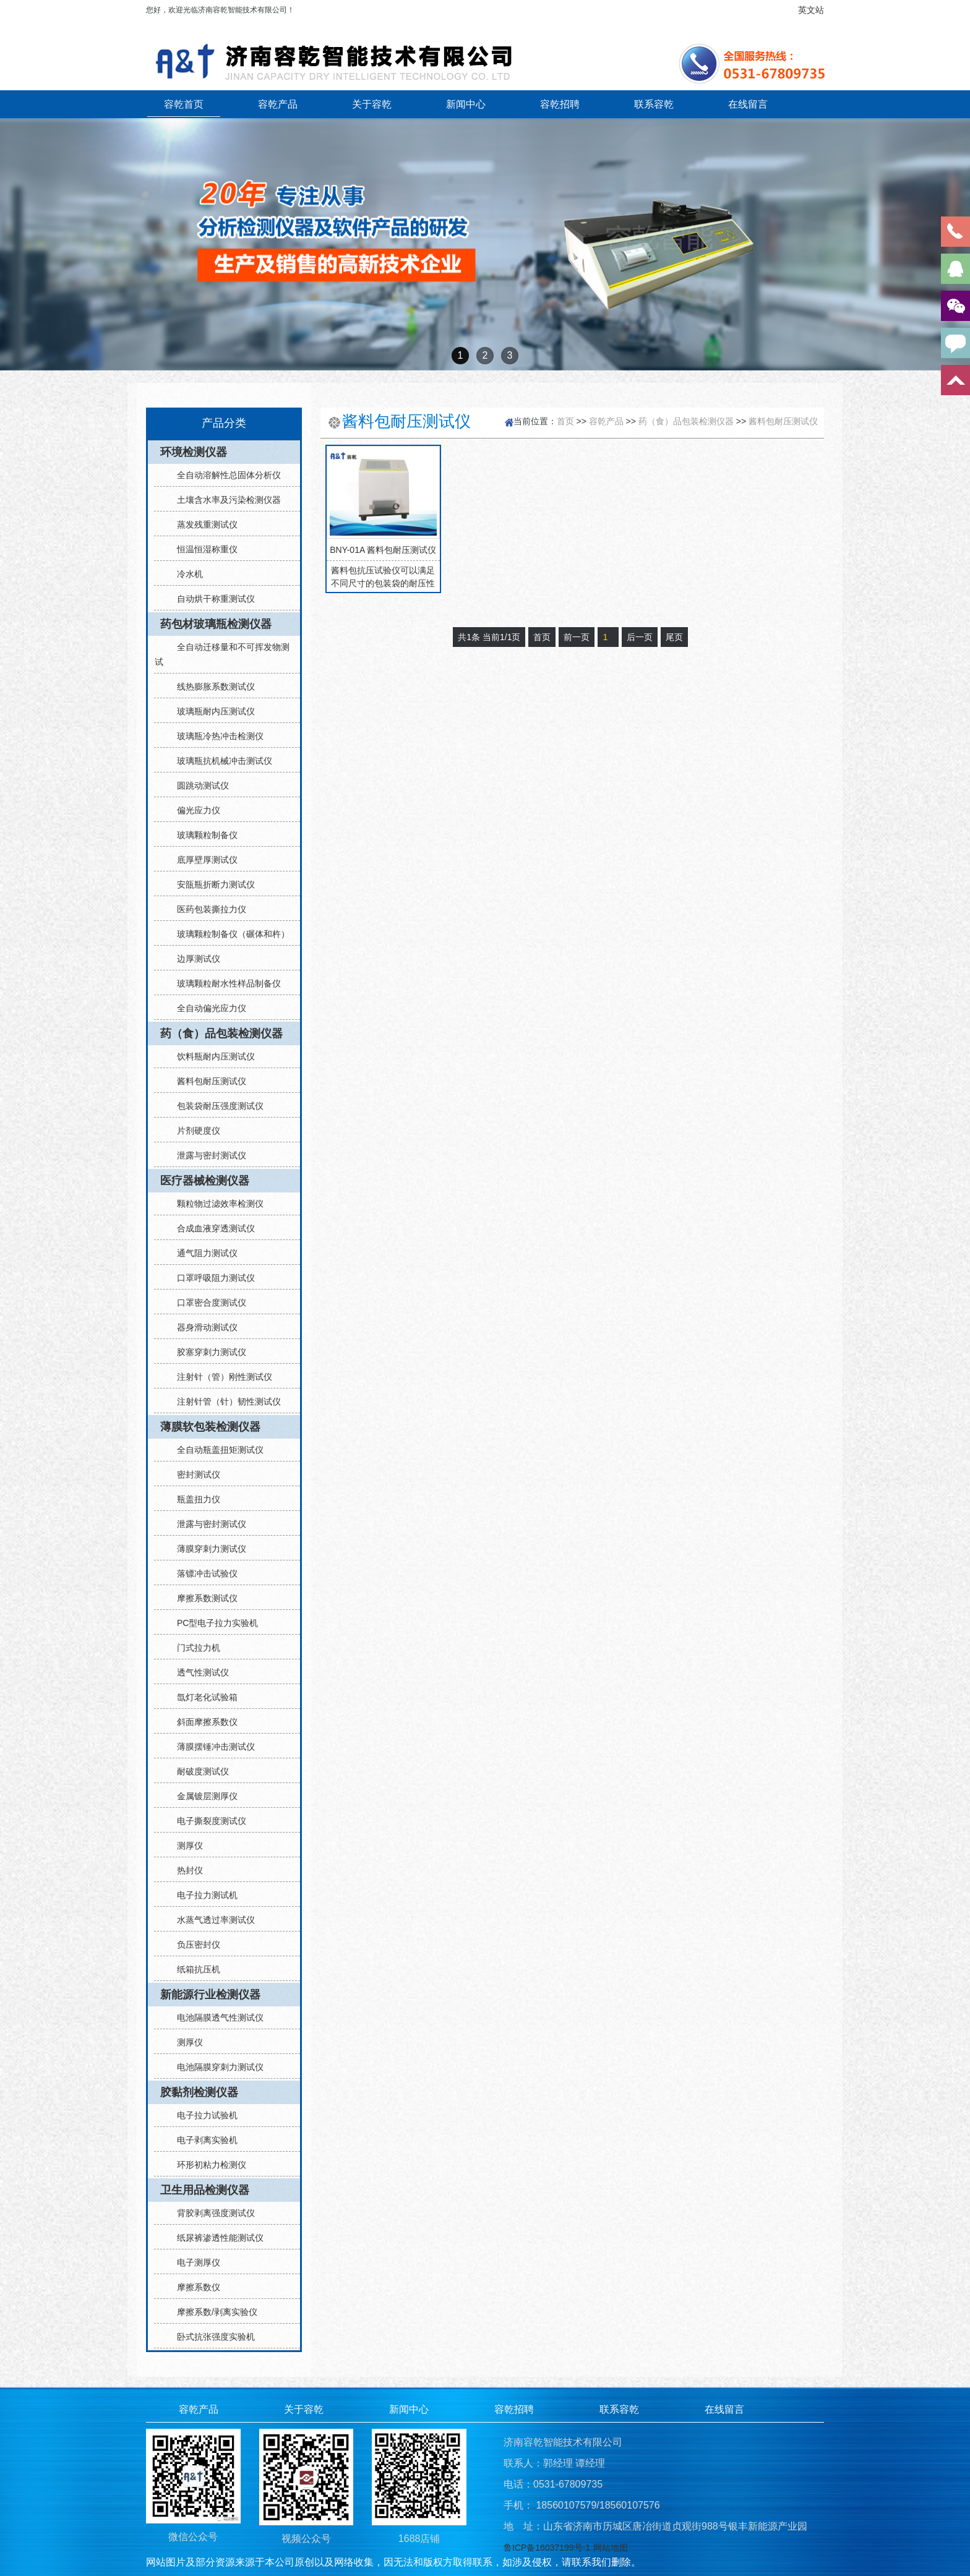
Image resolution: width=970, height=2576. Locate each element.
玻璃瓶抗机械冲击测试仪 (219, 761)
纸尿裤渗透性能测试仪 (215, 2238)
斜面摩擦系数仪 (202, 1722)
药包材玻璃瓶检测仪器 (216, 624)
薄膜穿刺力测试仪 (206, 1549)
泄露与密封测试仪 (206, 1155)
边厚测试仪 (193, 959)
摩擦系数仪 (193, 2287)
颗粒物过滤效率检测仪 (215, 1204)
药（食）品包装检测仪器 (221, 1033)
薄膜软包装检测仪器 (210, 1427)
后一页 (640, 637)
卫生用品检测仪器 (204, 2190)
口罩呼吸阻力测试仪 (211, 1278)
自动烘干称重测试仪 (211, 599)
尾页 (674, 637)
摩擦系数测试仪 (202, 1598)
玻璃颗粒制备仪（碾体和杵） (228, 934)
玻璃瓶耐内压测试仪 (211, 711)
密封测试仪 (193, 1474)
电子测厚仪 (193, 2262)
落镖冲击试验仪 (202, 1573)
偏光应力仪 (193, 810)
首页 (565, 421)
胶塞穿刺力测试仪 (206, 1352)
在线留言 (748, 104)
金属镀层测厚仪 (202, 1796)
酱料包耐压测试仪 (206, 1081)
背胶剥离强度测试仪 (211, 2213)
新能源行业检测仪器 (210, 1994)
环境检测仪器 (193, 452)
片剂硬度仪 (193, 1131)
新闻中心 (466, 104)
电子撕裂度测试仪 (206, 1821)
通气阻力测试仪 (202, 1253)
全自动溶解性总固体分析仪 (224, 475)
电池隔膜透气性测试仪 (215, 2017)
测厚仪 (185, 1846)
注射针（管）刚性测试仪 (219, 1377)
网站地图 (610, 2547)
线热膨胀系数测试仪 (211, 686)
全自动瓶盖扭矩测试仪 (215, 1450)
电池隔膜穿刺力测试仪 (215, 2067)
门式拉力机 (193, 1648)
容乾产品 (278, 104)
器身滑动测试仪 (202, 1327)
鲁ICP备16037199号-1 (547, 2547)
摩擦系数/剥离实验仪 (212, 2312)
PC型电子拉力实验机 (212, 1623)
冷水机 (185, 574)
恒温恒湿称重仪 (202, 549)
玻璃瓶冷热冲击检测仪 (215, 736)
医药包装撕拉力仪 (206, 909)
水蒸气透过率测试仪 (211, 1920)
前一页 (577, 637)
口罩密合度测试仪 (206, 1302)
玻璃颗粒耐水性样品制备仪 (224, 983)
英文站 (811, 10)
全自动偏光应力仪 (206, 1008)
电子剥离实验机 (202, 2140)
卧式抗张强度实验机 (211, 2337)
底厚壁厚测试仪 (202, 860)
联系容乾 (654, 104)
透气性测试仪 (198, 1672)
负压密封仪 (193, 1944)
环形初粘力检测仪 (206, 2165)
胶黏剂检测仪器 (199, 2092)
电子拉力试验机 (202, 2115)
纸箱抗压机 (193, 1969)
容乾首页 (184, 104)
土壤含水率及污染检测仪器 (224, 500)
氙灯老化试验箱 (202, 1697)
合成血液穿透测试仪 (211, 1228)
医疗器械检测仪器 (204, 1181)
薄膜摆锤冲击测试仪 (211, 1747)
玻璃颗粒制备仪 (202, 835)
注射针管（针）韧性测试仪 (224, 1401)
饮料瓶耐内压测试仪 (211, 1056)
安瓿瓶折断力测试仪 (211, 884)
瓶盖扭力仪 (193, 1499)
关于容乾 (372, 104)
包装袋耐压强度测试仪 (215, 1106)
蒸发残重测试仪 (202, 524)
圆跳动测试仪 (198, 785)
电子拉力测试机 (202, 1895)
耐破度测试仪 (198, 1771)
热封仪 (185, 1870)
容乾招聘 (560, 104)
